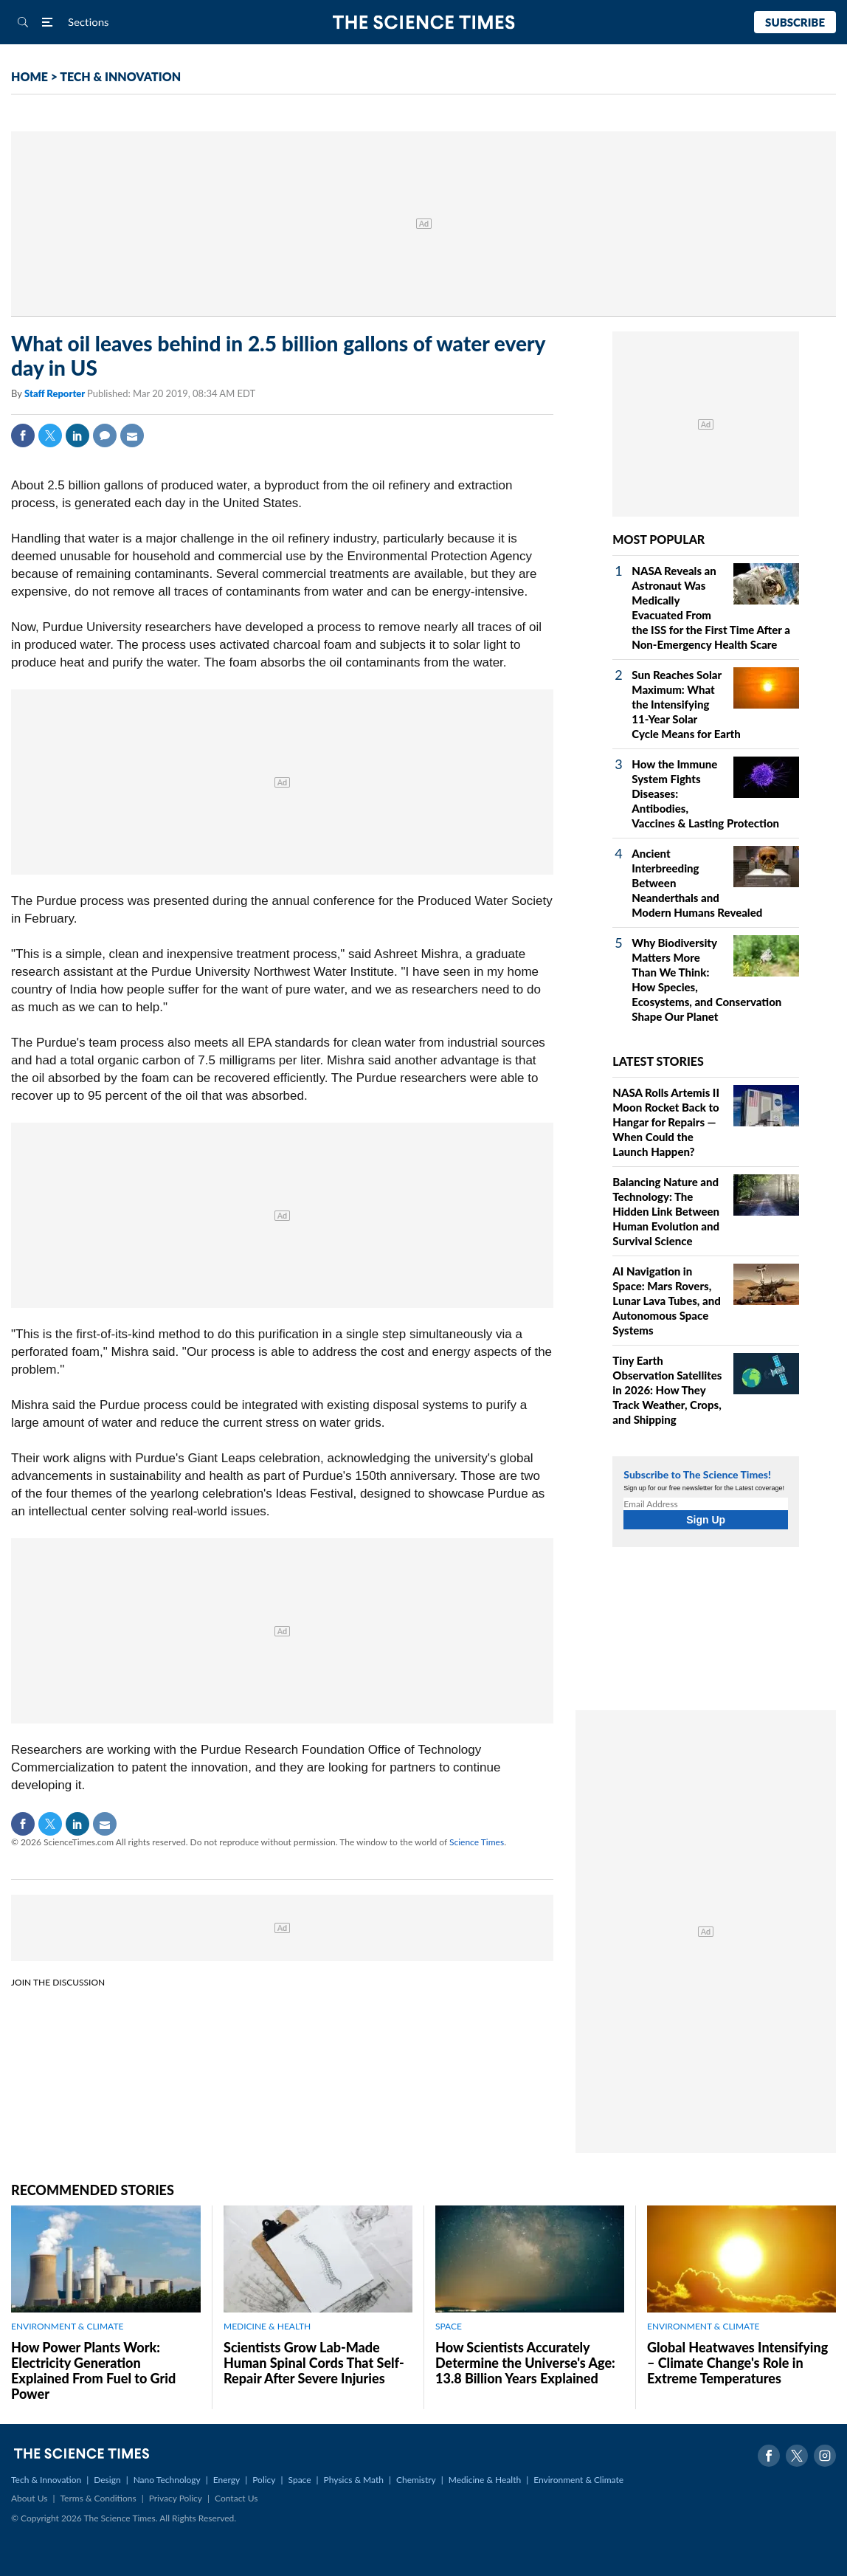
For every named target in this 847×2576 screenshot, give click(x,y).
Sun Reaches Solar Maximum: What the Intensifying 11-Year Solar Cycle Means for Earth (686, 704)
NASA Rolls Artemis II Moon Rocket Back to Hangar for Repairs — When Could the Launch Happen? (665, 1122)
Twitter (50, 435)
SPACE (448, 2326)
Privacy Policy (175, 2498)
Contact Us (236, 2498)
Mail (132, 435)
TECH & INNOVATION (120, 76)
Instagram (825, 2456)
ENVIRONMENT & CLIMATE (67, 2326)
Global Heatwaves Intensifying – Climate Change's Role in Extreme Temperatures (737, 2362)
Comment (105, 435)
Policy (263, 2479)
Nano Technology (167, 2479)
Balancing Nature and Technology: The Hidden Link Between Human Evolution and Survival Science (665, 1211)
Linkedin (77, 435)
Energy (226, 2479)
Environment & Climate (578, 2479)
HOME (29, 76)
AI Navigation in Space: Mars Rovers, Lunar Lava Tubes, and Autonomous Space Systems (666, 1300)
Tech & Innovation (46, 2479)
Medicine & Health (485, 2479)
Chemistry (416, 2479)
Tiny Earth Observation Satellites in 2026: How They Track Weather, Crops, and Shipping (667, 1390)
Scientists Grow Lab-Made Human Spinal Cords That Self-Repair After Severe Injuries (314, 2362)
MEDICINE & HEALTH (267, 2326)
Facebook (23, 435)
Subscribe (795, 22)
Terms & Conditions (98, 2498)
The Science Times (424, 23)
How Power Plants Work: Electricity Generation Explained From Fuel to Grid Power (93, 2370)
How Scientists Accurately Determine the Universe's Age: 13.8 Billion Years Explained (525, 2362)
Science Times (476, 1841)
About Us (29, 2498)
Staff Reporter (55, 393)
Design (107, 2479)
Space (299, 2479)
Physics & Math (354, 2479)
